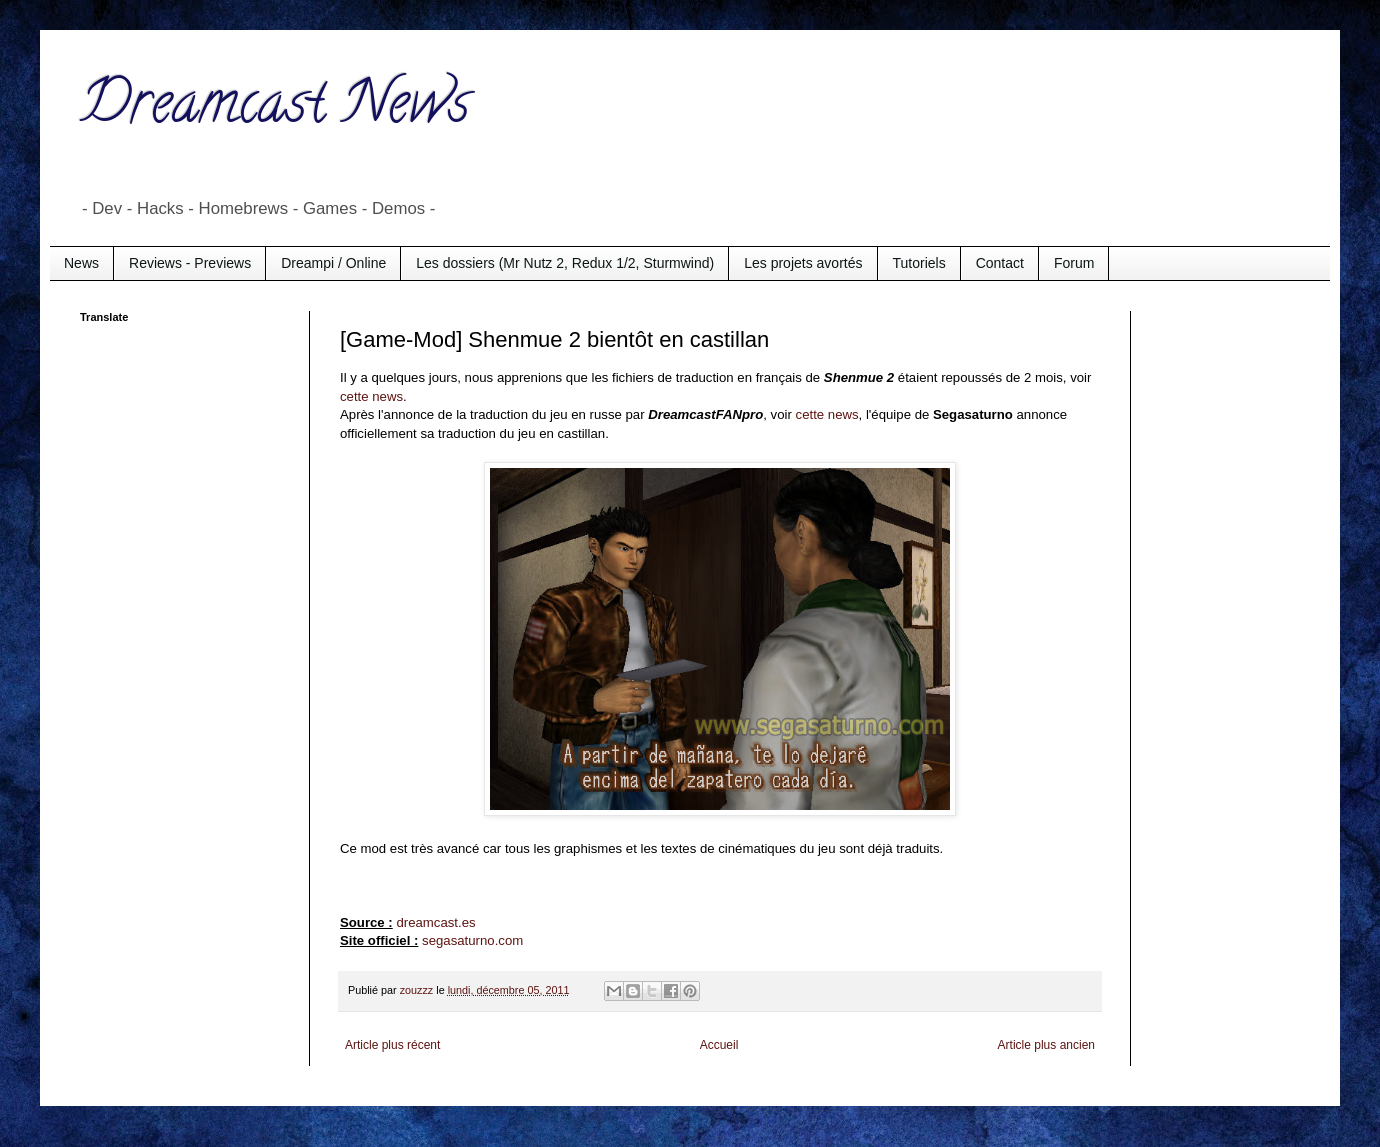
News (81, 263)
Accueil (719, 1045)
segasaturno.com (472, 940)
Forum (1074, 263)
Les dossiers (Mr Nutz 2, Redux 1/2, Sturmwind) (565, 263)
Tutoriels (919, 263)
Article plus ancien (1046, 1045)
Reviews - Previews (190, 263)
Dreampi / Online (333, 263)
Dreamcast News (275, 109)
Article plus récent (392, 1045)
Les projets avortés (803, 263)
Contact (1000, 263)
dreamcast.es (435, 922)
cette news (371, 396)
